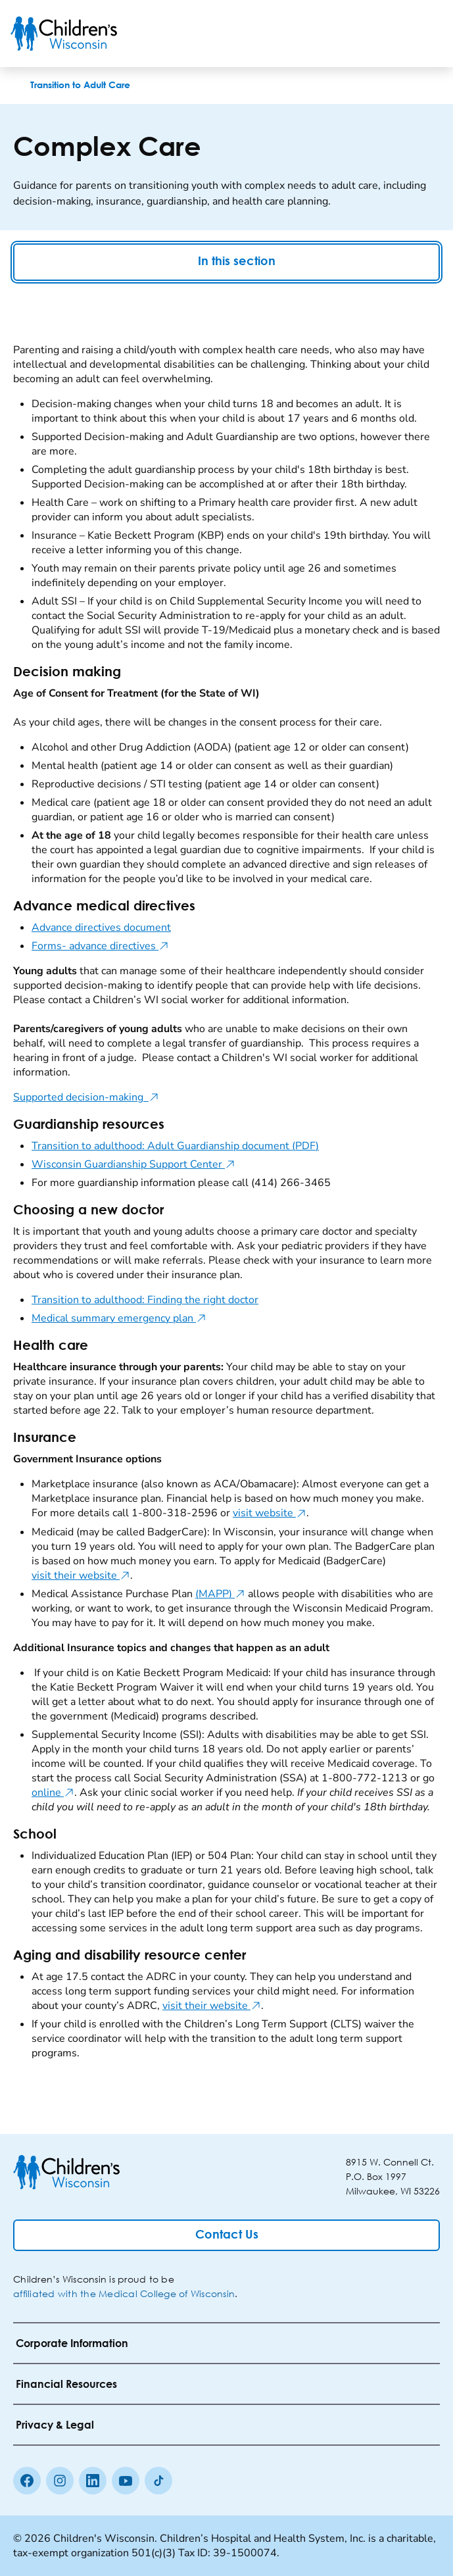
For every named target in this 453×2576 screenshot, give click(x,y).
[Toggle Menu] (426, 33)
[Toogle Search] (392, 33)
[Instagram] (60, 2480)
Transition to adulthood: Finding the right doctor (145, 1300)
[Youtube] (125, 2480)
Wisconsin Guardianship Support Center (133, 1164)
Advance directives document (101, 927)
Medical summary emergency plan (119, 1318)
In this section (226, 262)
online (53, 1792)
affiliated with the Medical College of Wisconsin (124, 2293)
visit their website (81, 1575)
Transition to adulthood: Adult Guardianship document (175, 1146)
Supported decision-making (86, 1097)
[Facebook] (27, 2480)
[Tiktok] (158, 2480)
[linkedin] (93, 2480)
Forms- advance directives (100, 946)
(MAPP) (220, 1594)
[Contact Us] (226, 2235)
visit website (269, 1513)
